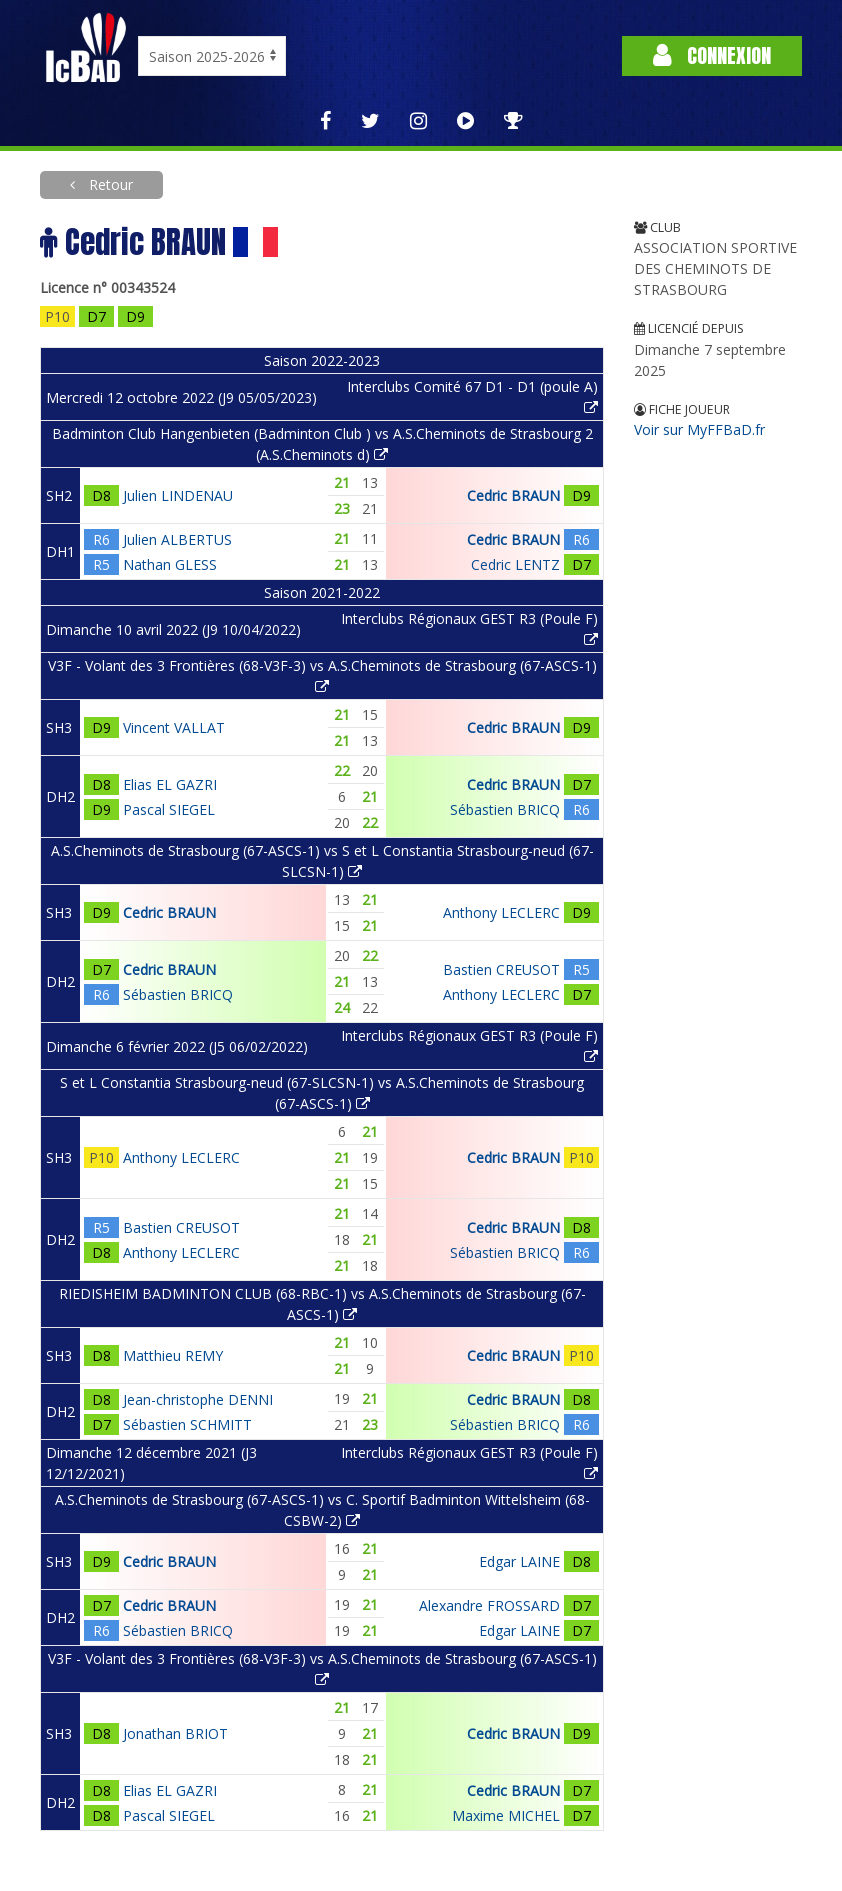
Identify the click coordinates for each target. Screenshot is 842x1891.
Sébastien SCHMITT (187, 1424)
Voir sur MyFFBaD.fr (699, 429)
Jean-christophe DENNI (198, 1399)
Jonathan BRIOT (175, 1733)
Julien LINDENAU (178, 495)
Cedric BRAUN (513, 495)
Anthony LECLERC (501, 912)
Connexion (712, 55)
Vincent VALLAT (174, 727)
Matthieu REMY (173, 1355)
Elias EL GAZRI (170, 784)
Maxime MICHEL (506, 1815)
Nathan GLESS (170, 564)
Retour (109, 184)
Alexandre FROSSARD (489, 1605)
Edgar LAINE (519, 1561)
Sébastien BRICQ (505, 809)
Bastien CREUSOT (501, 969)
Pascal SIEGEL (169, 809)
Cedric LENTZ (515, 564)
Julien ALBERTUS (177, 539)
